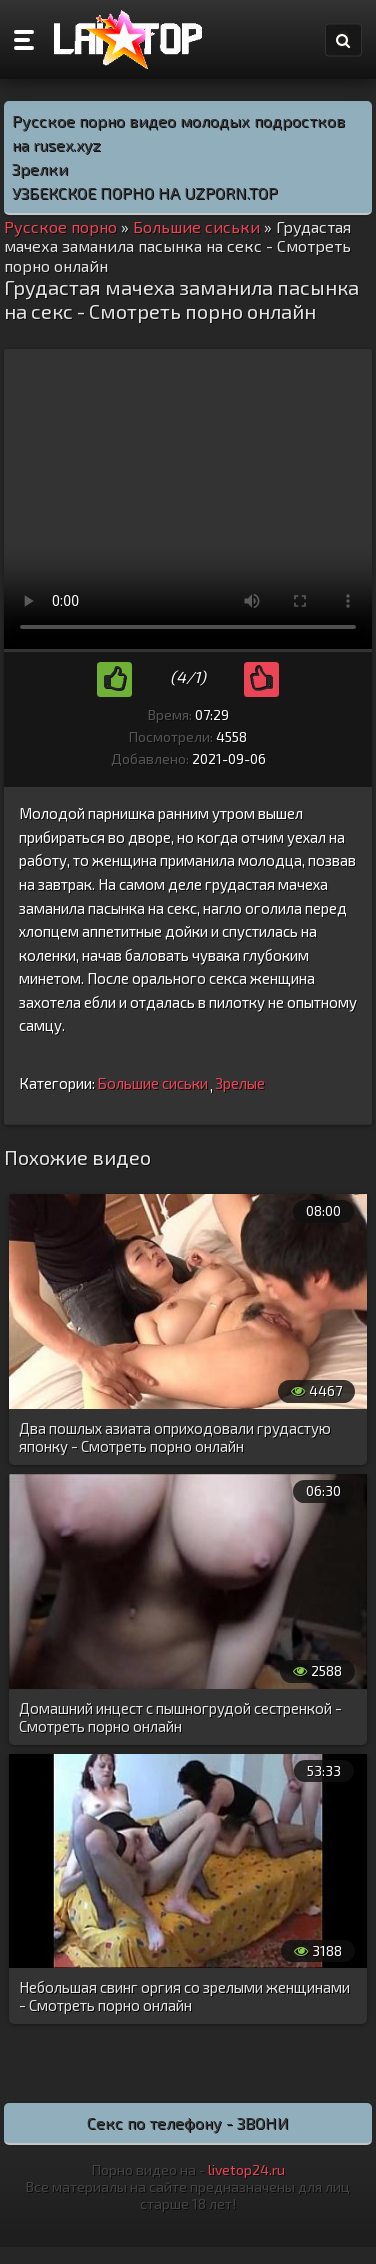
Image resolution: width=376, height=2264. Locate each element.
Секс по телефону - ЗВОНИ (188, 2122)
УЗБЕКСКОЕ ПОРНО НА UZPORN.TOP (145, 192)
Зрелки (40, 168)
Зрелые (240, 1083)
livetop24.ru (246, 2169)
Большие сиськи (152, 1083)
